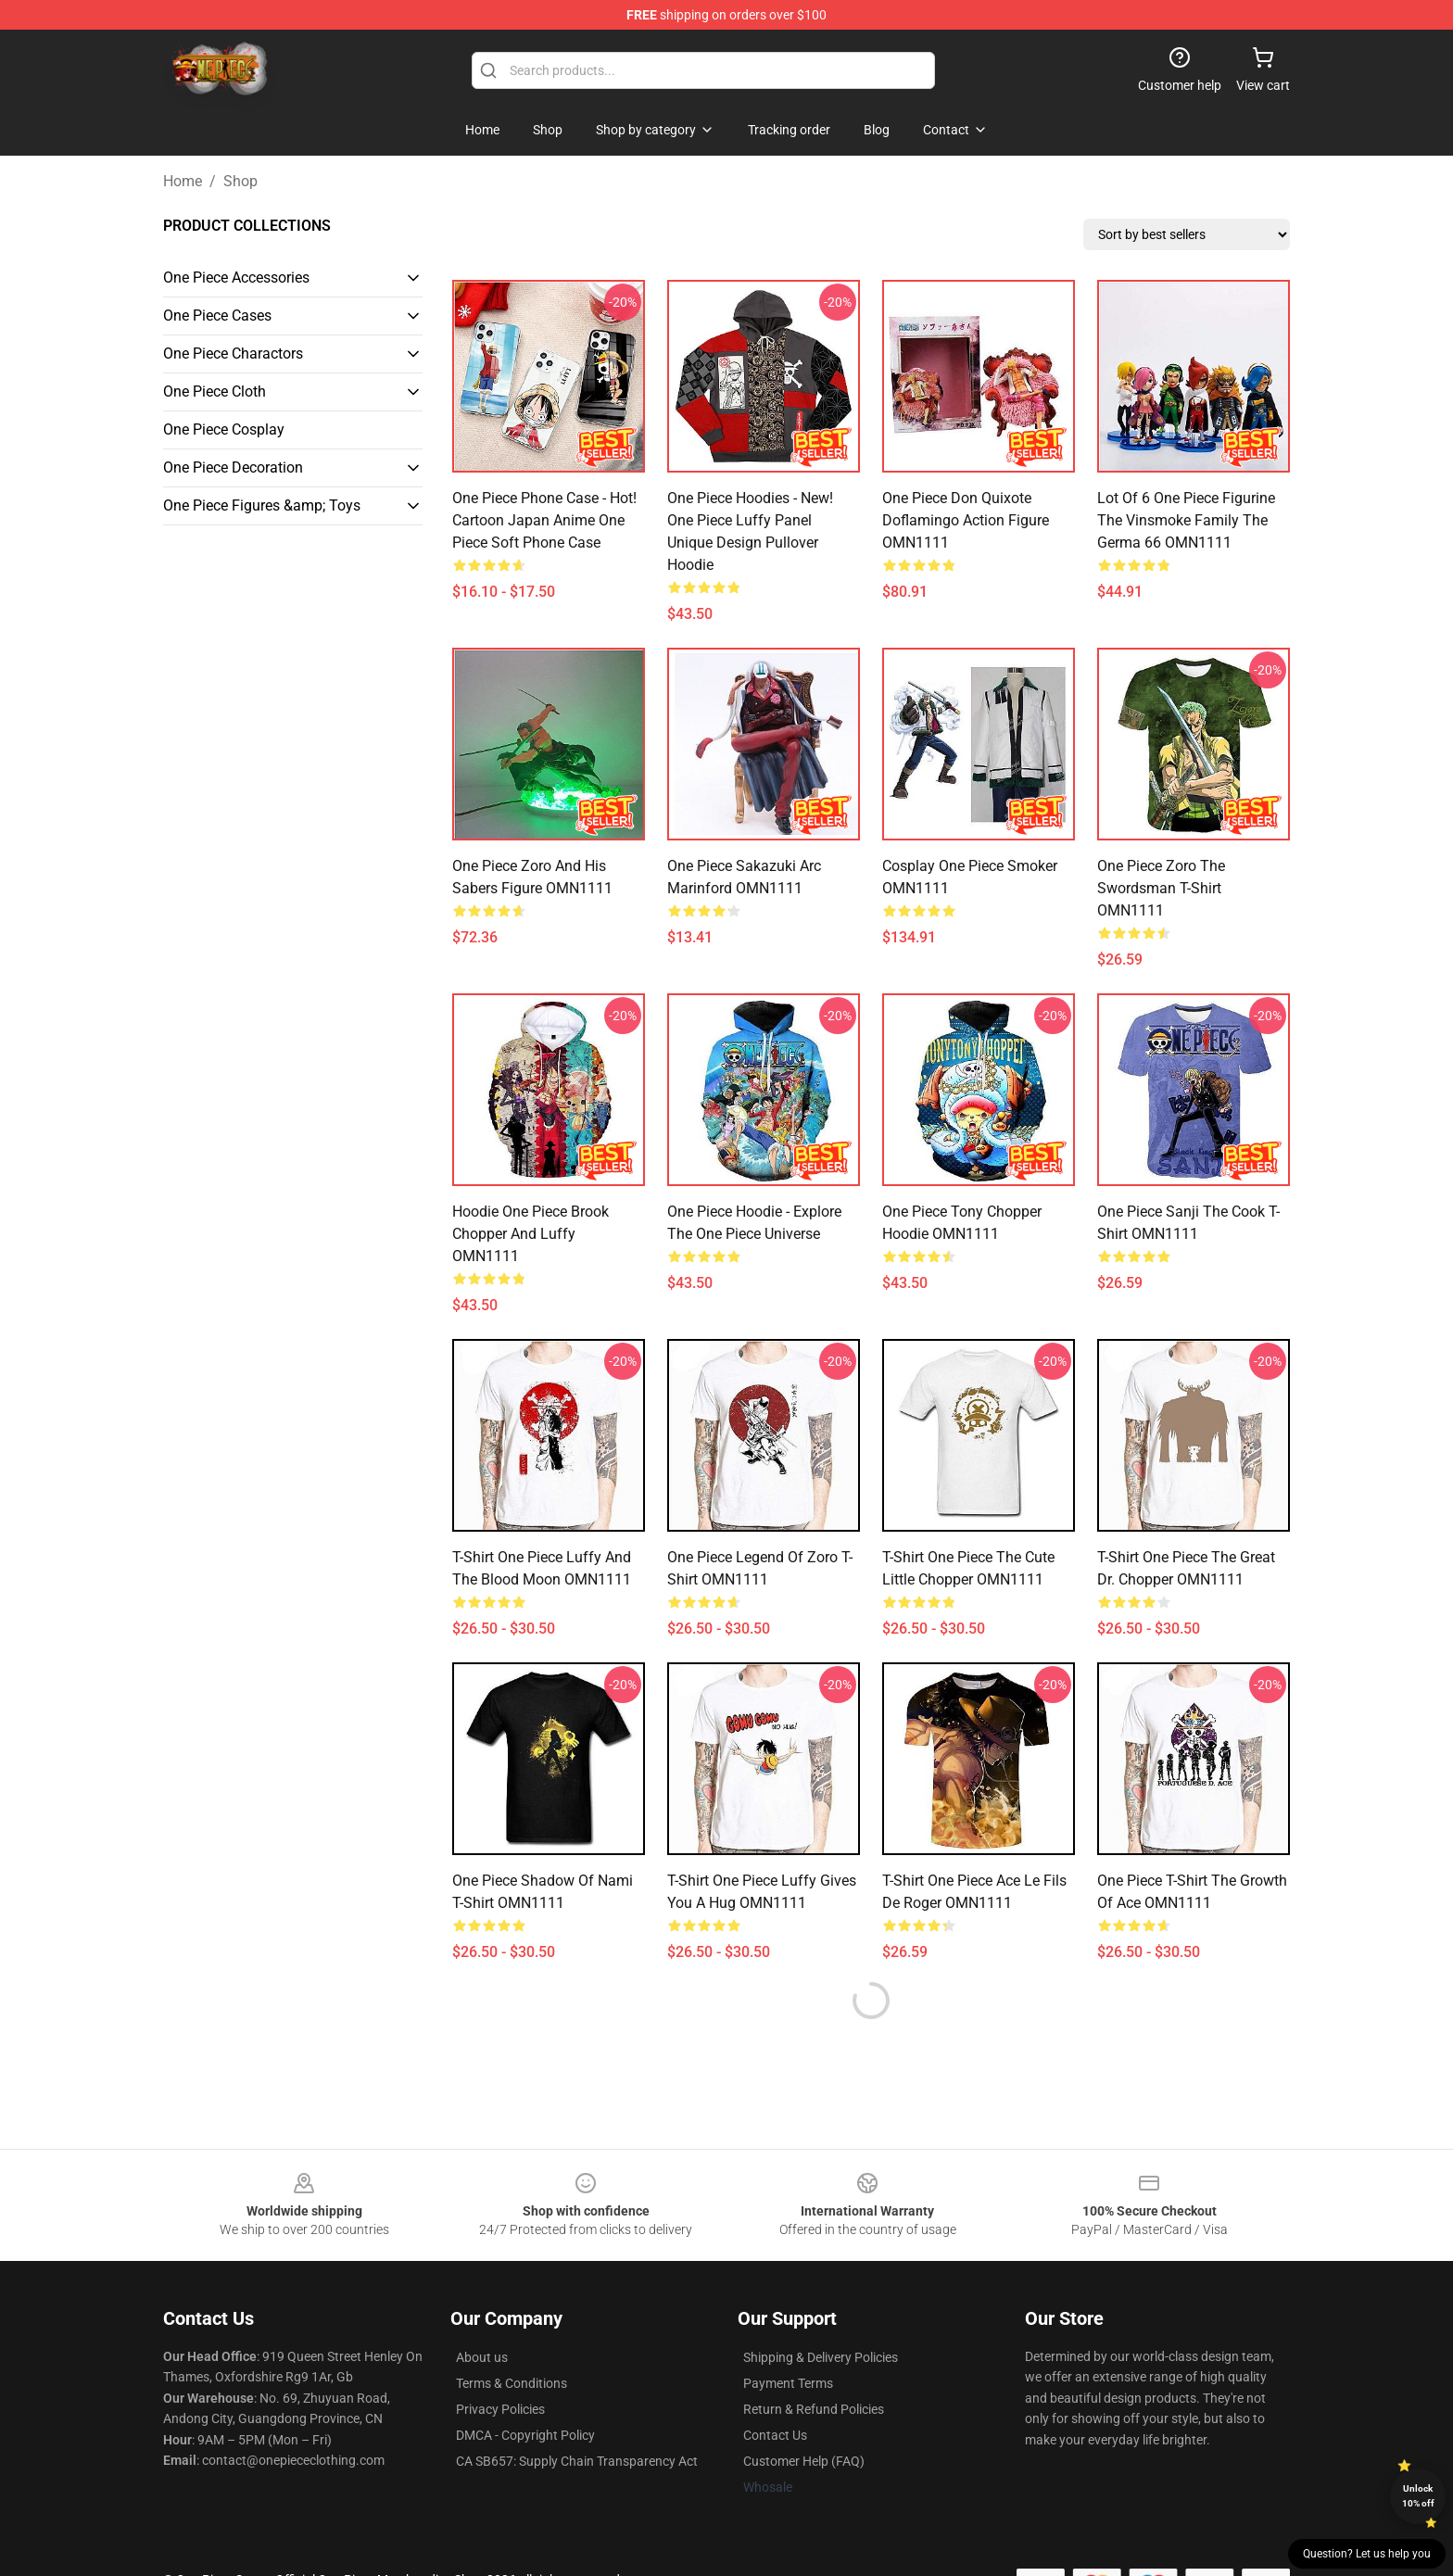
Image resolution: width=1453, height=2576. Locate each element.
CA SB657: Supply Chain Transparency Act (577, 2461)
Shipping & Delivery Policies (820, 2357)
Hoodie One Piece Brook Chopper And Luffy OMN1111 (530, 1234)
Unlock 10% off (1418, 2495)
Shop (240, 181)
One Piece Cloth (214, 391)
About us (482, 2357)
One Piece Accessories (236, 277)
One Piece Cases (217, 315)
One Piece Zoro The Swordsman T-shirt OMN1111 (1161, 888)
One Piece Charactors (233, 353)
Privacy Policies (500, 2409)
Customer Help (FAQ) (804, 2461)
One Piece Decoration (233, 467)
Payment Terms (788, 2383)
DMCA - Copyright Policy (525, 2435)
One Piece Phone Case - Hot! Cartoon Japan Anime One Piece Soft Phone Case (544, 520)
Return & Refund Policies (813, 2409)
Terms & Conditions (511, 2383)
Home (182, 181)
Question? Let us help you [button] (1367, 2553)
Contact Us (775, 2435)
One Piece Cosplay (223, 429)
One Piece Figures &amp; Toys (261, 505)
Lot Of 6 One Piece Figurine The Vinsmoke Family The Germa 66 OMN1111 (1186, 520)
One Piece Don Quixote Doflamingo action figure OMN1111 (965, 520)
